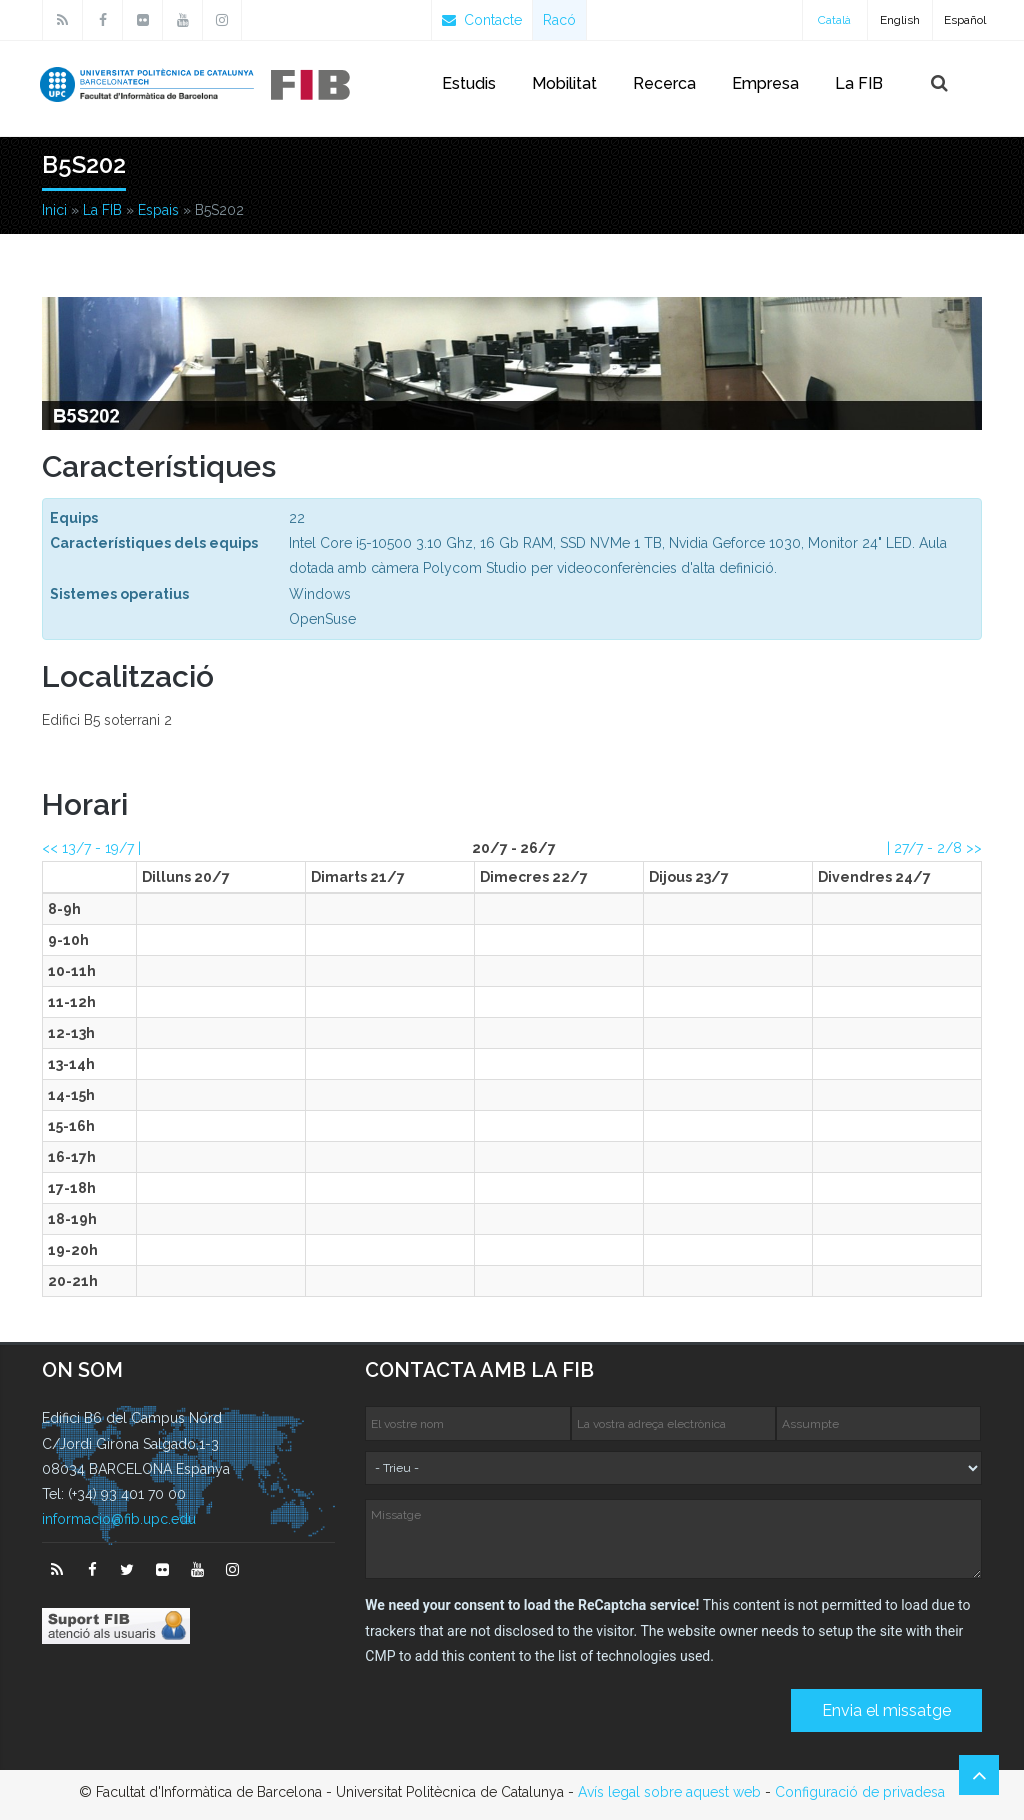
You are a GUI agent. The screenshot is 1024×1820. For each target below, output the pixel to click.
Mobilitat (564, 83)
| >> (934, 848)
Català (834, 20)
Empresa (765, 83)
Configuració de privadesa (860, 1792)
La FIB (859, 83)
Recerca (664, 83)
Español (965, 20)
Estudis (469, 83)
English (900, 20)
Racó (559, 20)
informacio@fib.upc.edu (119, 1519)
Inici (54, 210)
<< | (91, 848)
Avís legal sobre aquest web (669, 1792)
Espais (158, 210)
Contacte (482, 20)
